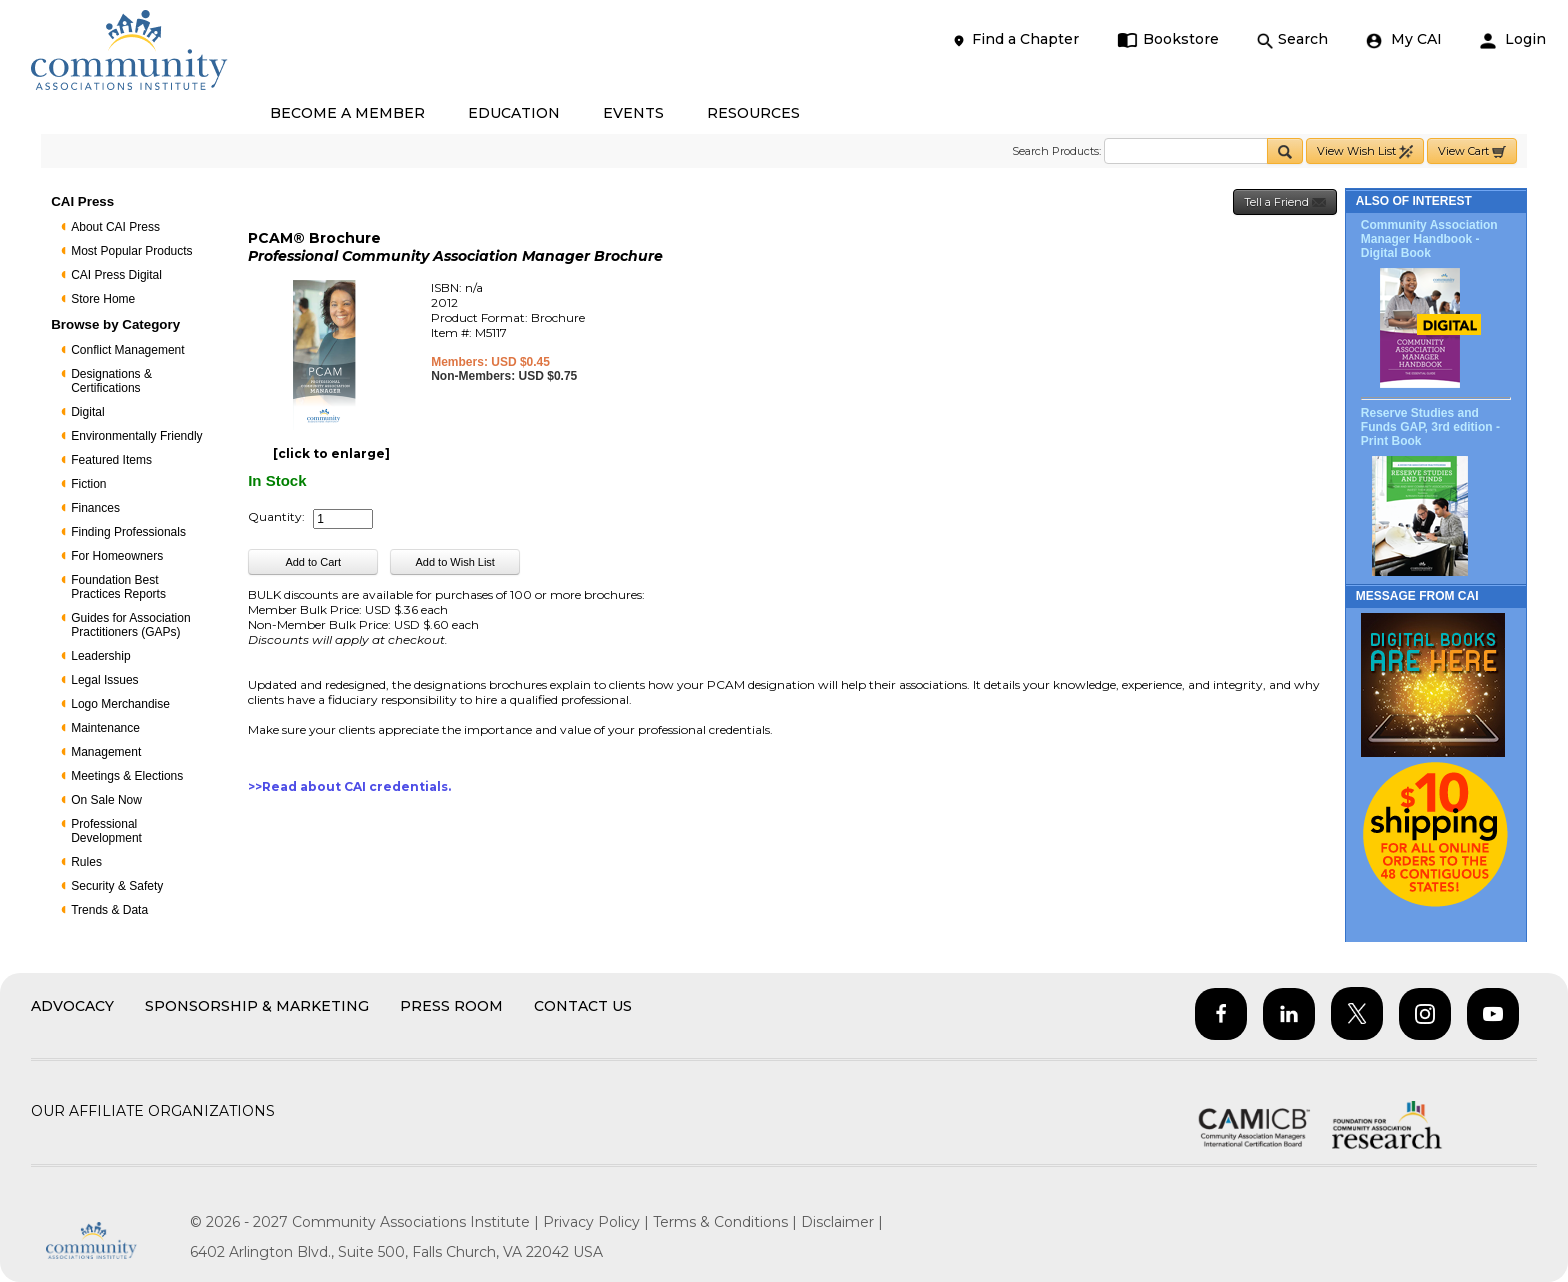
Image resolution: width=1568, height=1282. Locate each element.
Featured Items (111, 460)
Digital (87, 412)
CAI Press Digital (116, 275)
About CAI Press (115, 227)
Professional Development (106, 831)
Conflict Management (127, 350)
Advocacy (72, 1006)
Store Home (103, 299)
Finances (95, 508)
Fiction (88, 484)
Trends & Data (109, 910)
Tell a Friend (1285, 202)
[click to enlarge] (331, 453)
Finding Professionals (128, 532)
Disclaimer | (842, 1222)
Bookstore (1168, 39)
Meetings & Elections (127, 776)
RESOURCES (753, 113)
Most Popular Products (131, 251)
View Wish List (1365, 151)
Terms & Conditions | (727, 1222)
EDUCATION (514, 113)
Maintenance (105, 728)
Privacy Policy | (598, 1222)
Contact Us (583, 1006)
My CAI (1404, 39)
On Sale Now (106, 800)
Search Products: (1056, 151)
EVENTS (633, 113)
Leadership (100, 656)
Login (1513, 39)
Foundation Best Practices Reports (118, 587)
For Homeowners (117, 556)
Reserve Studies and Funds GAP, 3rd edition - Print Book (1430, 427)
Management (106, 752)
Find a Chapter (1015, 39)
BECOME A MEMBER (347, 113)
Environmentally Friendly (136, 436)
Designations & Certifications (111, 381)
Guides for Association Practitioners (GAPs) (130, 625)
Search (1292, 39)
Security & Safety (117, 886)
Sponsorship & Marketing (257, 1006)
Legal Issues (104, 680)
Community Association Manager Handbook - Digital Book (1429, 239)
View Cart (1472, 151)
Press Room (451, 1006)
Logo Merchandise (120, 704)
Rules (86, 862)
